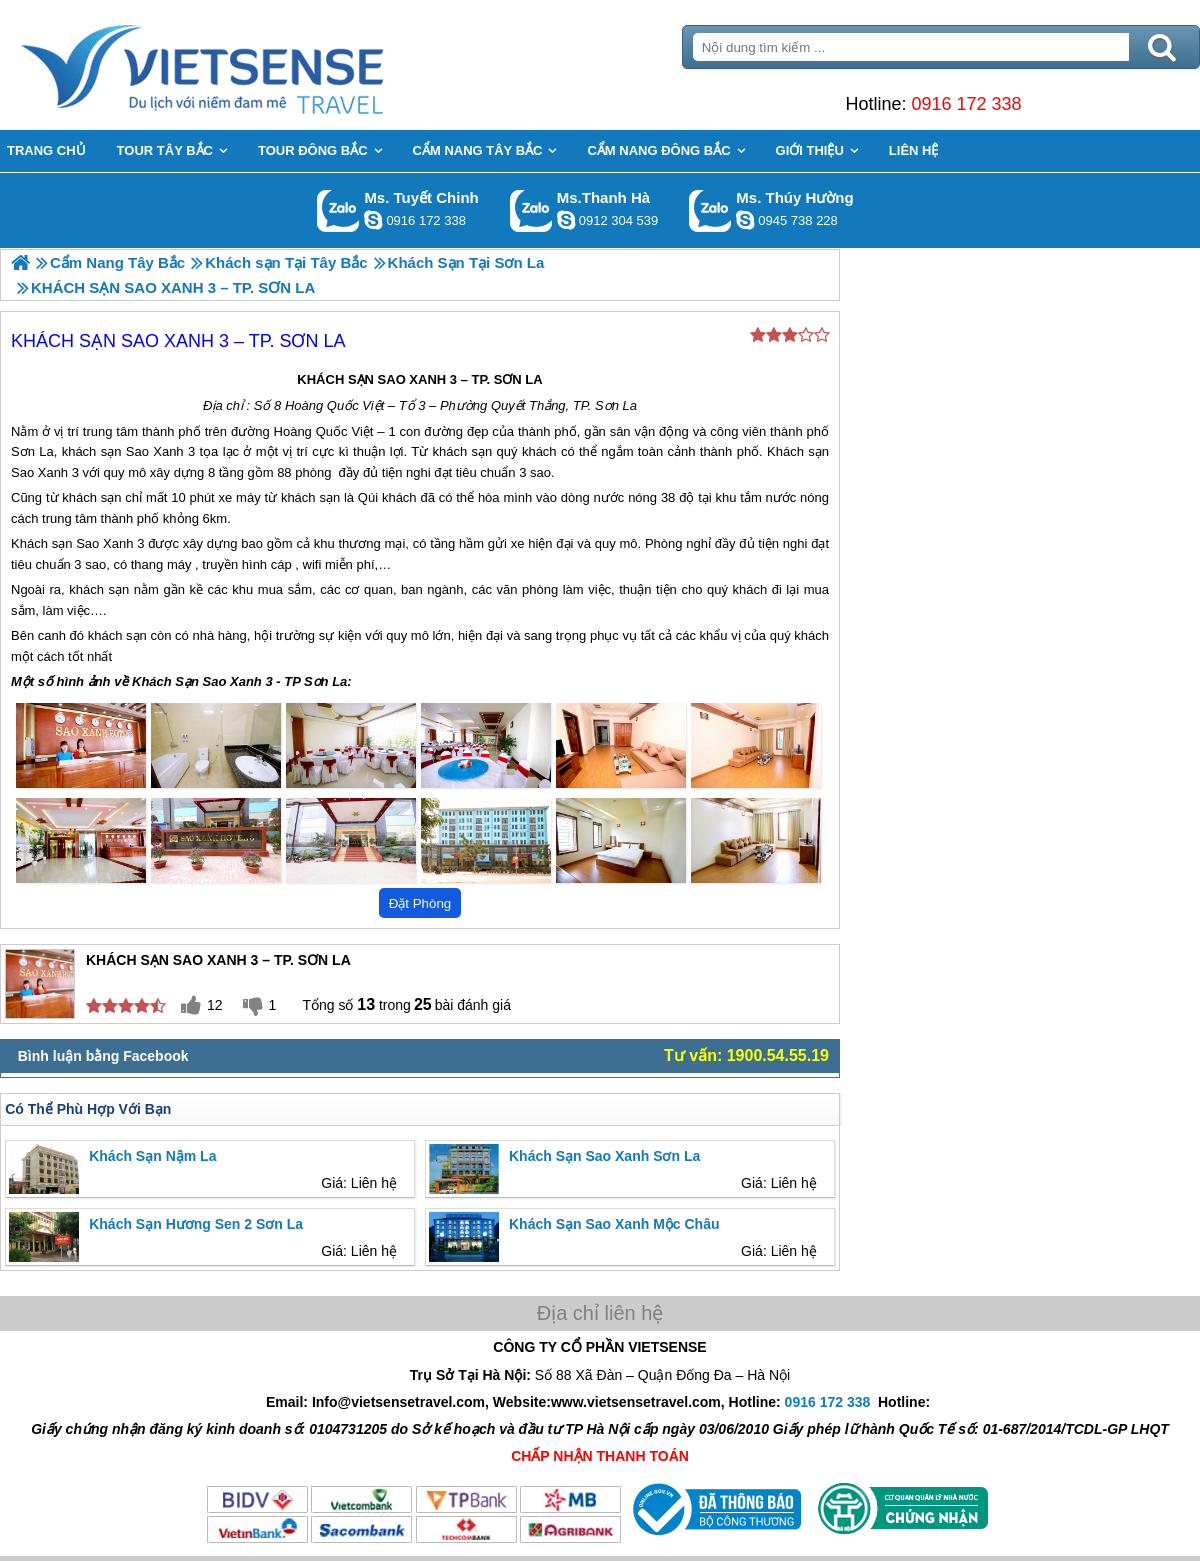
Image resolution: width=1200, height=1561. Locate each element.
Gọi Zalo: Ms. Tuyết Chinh (338, 210)
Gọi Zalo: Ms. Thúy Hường (710, 210)
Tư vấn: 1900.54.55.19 (746, 1055)
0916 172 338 (966, 104)
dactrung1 (745, 220)
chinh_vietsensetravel (373, 220)
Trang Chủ (252, 65)
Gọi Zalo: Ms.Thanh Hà (531, 210)
